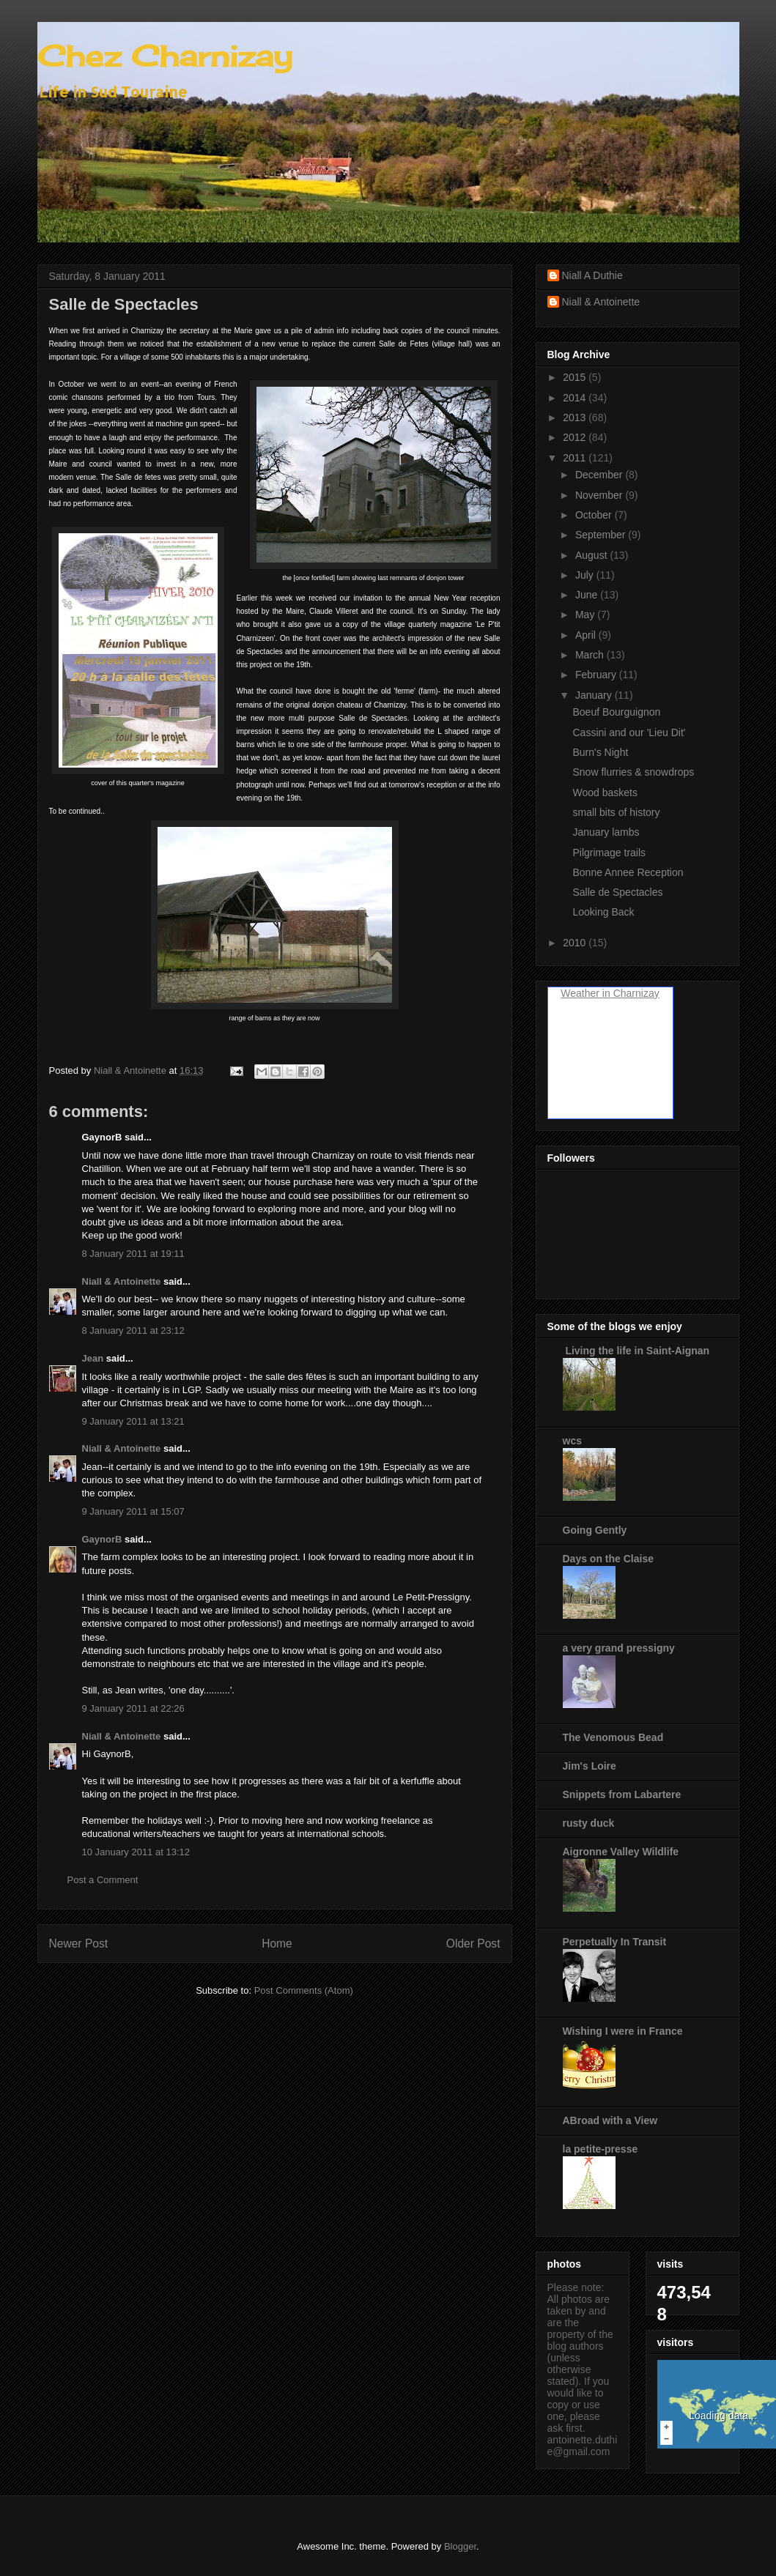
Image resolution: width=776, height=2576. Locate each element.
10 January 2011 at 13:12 (136, 1851)
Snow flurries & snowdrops (633, 772)
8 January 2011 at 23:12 (133, 1330)
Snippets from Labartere (622, 1794)
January (595, 695)
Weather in (585, 993)
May (586, 614)
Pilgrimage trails (609, 852)
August (592, 555)
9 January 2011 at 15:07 (133, 1511)
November (600, 495)
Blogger (460, 2546)
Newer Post (78, 1943)
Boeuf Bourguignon (616, 712)
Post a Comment (102, 1879)
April (587, 635)
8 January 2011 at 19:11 (133, 1253)
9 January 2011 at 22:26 (133, 1708)
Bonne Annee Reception (627, 872)
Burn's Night (600, 752)
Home (277, 1943)
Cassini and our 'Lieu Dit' (628, 732)
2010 (575, 943)
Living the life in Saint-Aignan (636, 1350)
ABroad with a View (610, 2120)
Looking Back (603, 912)
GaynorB (102, 1539)
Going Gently (595, 1530)
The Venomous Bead (613, 1737)
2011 (575, 458)
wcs (572, 1441)
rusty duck (589, 1823)
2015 (575, 377)
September (601, 535)
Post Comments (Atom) (303, 1990)
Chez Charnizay (164, 56)
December (600, 474)
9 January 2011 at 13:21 (133, 1421)
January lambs (605, 832)
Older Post (473, 1943)
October (595, 515)
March (591, 655)
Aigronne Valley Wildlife (621, 1851)
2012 (575, 437)
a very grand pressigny (619, 1648)
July (585, 575)
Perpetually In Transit (615, 1942)
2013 (575, 417)
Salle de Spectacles (617, 892)
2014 (575, 398)
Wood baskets (604, 792)
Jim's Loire (589, 1766)
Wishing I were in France (623, 2031)
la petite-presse (600, 2149)
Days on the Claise (608, 1558)
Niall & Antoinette (121, 1281)
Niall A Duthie (592, 275)
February (597, 674)
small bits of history (615, 812)
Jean (93, 1358)
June (587, 595)
